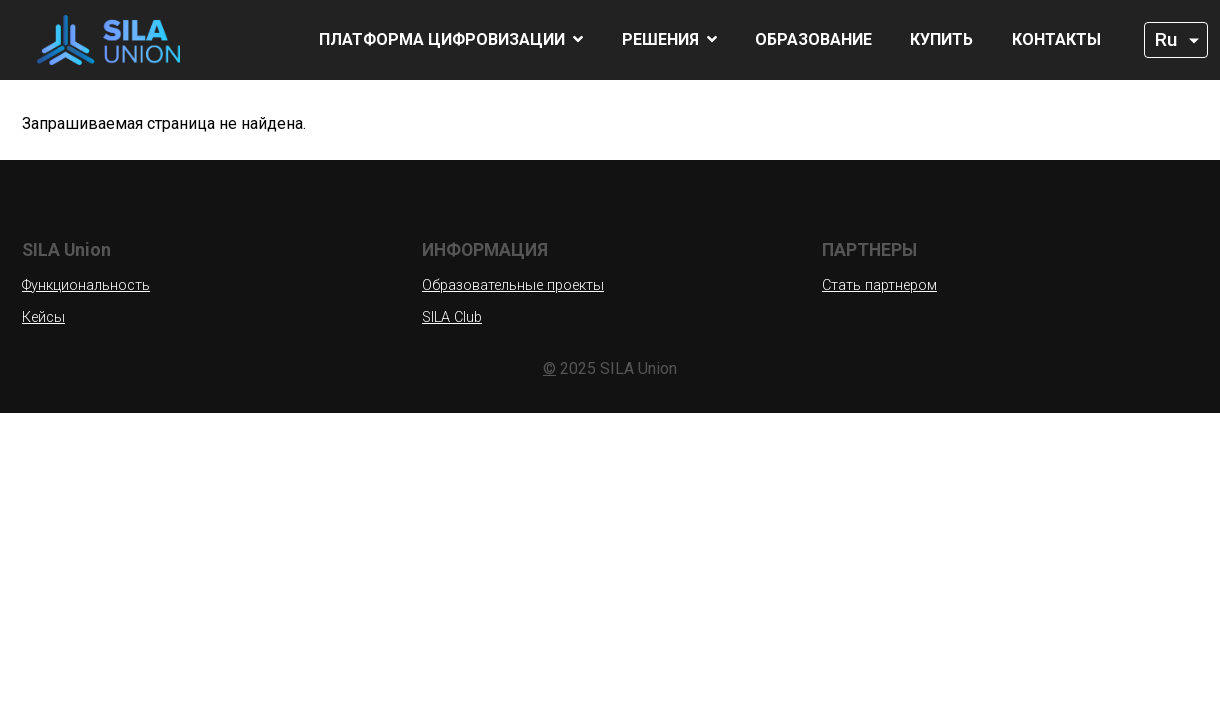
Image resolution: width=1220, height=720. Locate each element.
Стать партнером (879, 285)
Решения (669, 39)
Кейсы (43, 317)
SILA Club (452, 317)
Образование (813, 39)
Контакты (1056, 39)
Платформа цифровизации (451, 39)
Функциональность (86, 285)
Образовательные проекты (513, 285)
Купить (941, 39)
